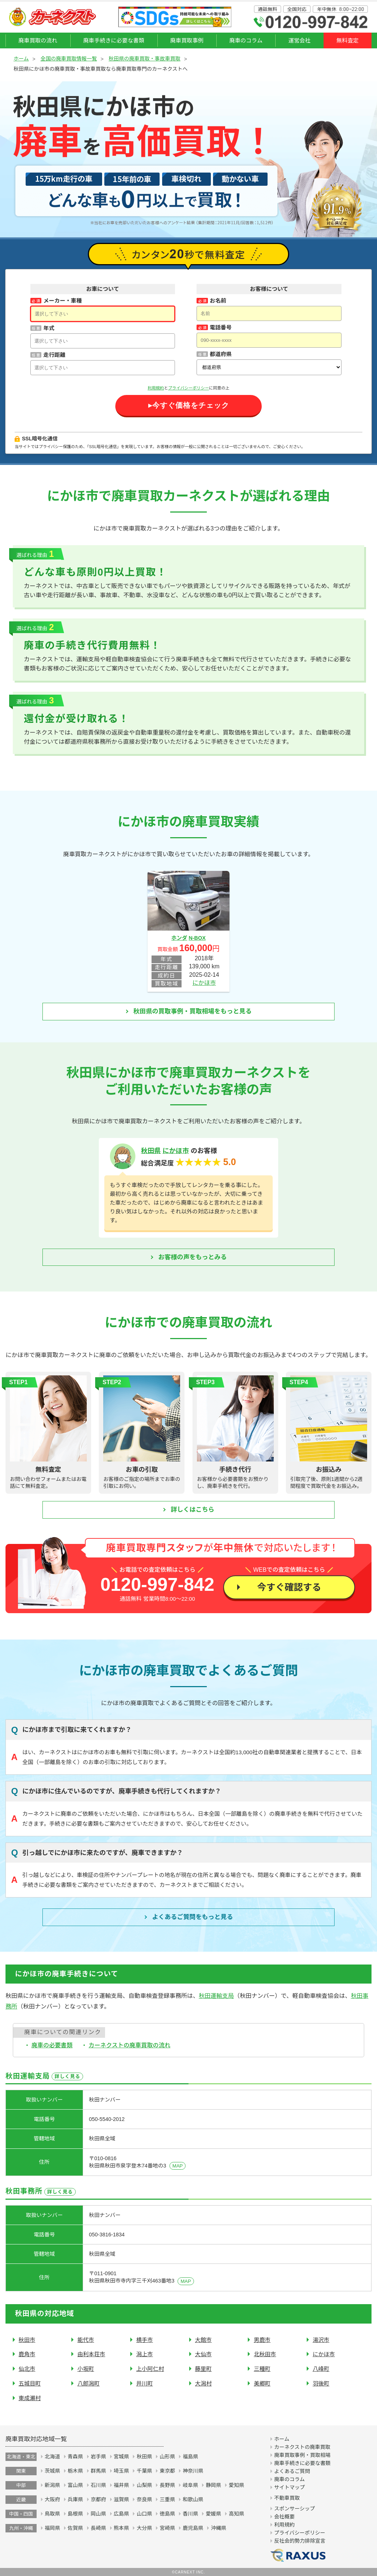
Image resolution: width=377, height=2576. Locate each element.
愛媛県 (213, 2514)
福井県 (121, 2485)
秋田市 (27, 2340)
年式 (48, 328)
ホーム (21, 59)
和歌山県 (193, 2499)
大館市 (203, 2340)
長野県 (167, 2485)
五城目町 (30, 2383)
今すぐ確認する (289, 1587)
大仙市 (203, 2354)
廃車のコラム (245, 40)
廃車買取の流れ (37, 40)
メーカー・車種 (62, 300)
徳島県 (167, 2514)
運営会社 (299, 40)
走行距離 (54, 355)
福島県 (190, 2456)
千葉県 (144, 2471)
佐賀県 (75, 2528)
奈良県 (144, 2499)
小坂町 (85, 2369)
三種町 (262, 2369)
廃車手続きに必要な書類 (113, 40)
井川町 (144, 2383)
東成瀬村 (30, 2398)
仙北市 (27, 2369)
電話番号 (221, 327)
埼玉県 (121, 2471)
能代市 (85, 2340)
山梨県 (144, 2485)
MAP (177, 2166)
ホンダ (179, 938)
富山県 (75, 2485)
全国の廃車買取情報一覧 (69, 59)
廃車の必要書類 (51, 2045)
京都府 (98, 2499)
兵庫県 (75, 2499)
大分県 (144, 2528)
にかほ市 (204, 983)
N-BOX (196, 938)
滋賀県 (121, 2499)
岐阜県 (190, 2485)
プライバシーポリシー (188, 388)
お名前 (218, 300)
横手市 (144, 2340)
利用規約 (156, 388)
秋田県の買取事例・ (193, 1011)
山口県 (144, 2514)
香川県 (190, 2514)
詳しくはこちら (192, 1509)
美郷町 (262, 2383)
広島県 (121, 2514)
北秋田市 (265, 2354)
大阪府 (52, 2499)
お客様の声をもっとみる (192, 1257)
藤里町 (203, 2369)
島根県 (75, 2514)
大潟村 (203, 2383)
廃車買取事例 (187, 40)
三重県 (167, 2499)
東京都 (167, 2471)
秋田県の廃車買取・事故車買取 (144, 59)
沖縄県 (218, 2528)
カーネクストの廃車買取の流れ (130, 2045)
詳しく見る (67, 2076)
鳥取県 (52, 2514)
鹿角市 (27, 2354)
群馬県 (98, 2471)
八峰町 (321, 2369)
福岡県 (52, 2528)
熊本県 (121, 2528)
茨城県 (52, 2471)
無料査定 (347, 40)
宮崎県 (167, 2528)
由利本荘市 (91, 2354)
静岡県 (213, 2485)
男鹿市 (262, 2340)
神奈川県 (193, 2471)
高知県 (236, 2514)
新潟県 (52, 2485)
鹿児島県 (193, 2528)
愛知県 (236, 2485)
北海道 (52, 2456)
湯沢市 (321, 2340)
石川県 (98, 2485)
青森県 (75, 2456)
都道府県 (221, 354)
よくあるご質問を (192, 1917)
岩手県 (98, 2456)
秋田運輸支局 (216, 1996)
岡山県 (98, 2514)
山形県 (167, 2456)
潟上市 (144, 2354)
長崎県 (98, 2528)
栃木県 (75, 2471)
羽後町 (321, 2383)
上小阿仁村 (150, 2369)
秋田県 (151, 1150)
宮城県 (121, 2456)
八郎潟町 (88, 2383)
